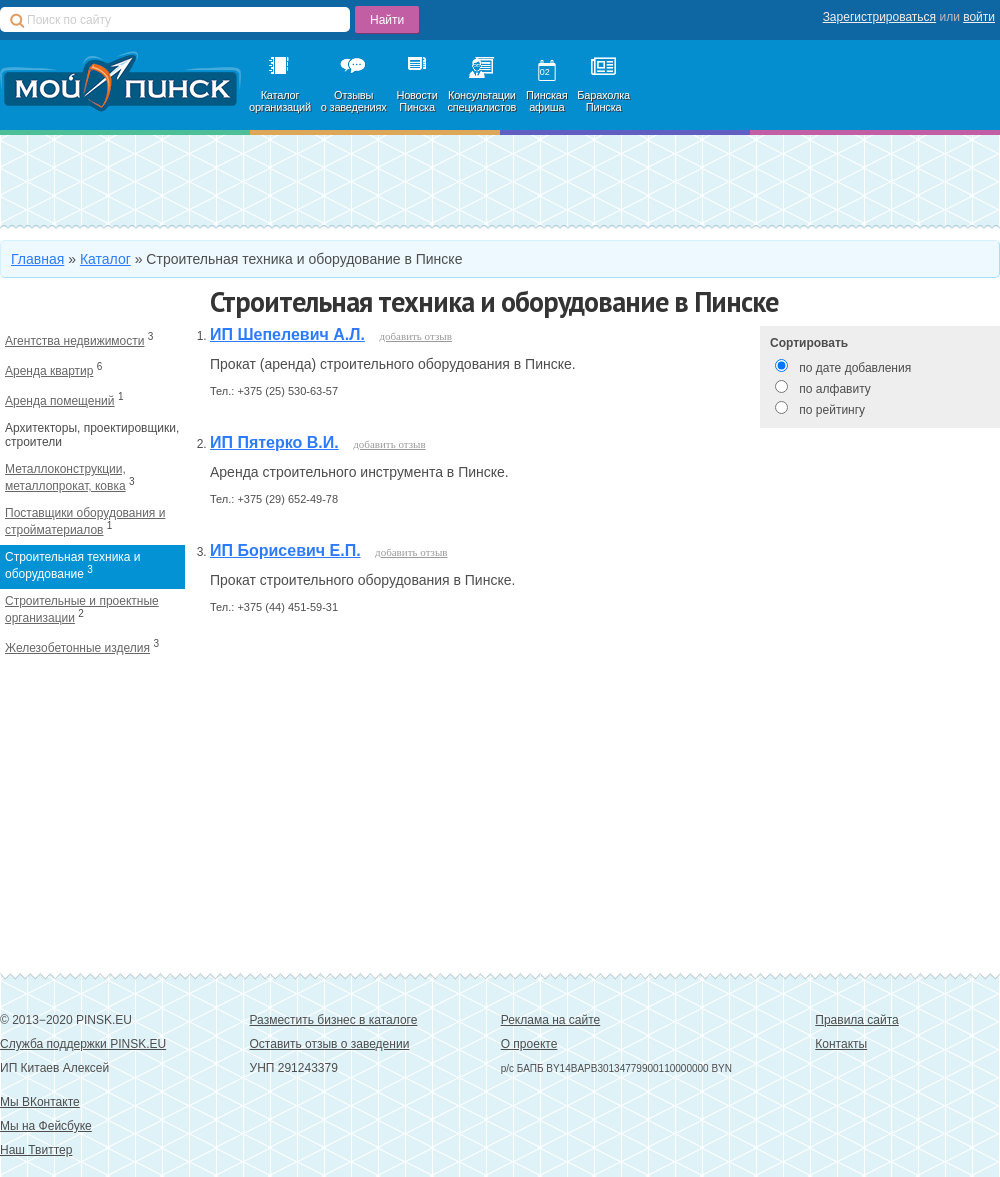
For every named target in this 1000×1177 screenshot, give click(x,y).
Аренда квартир (49, 371)
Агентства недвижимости (75, 341)
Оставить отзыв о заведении (330, 1044)
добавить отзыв (415, 336)
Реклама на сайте (551, 1020)
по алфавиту (834, 389)
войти (979, 17)
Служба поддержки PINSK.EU (83, 1044)
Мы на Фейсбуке (46, 1126)
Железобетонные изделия (77, 648)
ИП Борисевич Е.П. (285, 550)
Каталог (105, 259)
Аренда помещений (60, 401)
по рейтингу (832, 410)
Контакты (841, 1044)
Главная (37, 259)
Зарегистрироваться (879, 17)
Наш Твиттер (36, 1150)
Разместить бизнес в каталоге (334, 1020)
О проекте (529, 1044)
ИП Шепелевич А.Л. (287, 334)
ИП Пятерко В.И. (274, 442)
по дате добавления (855, 368)
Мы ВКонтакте (40, 1102)
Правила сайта (856, 1020)
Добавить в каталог (166, 180)
